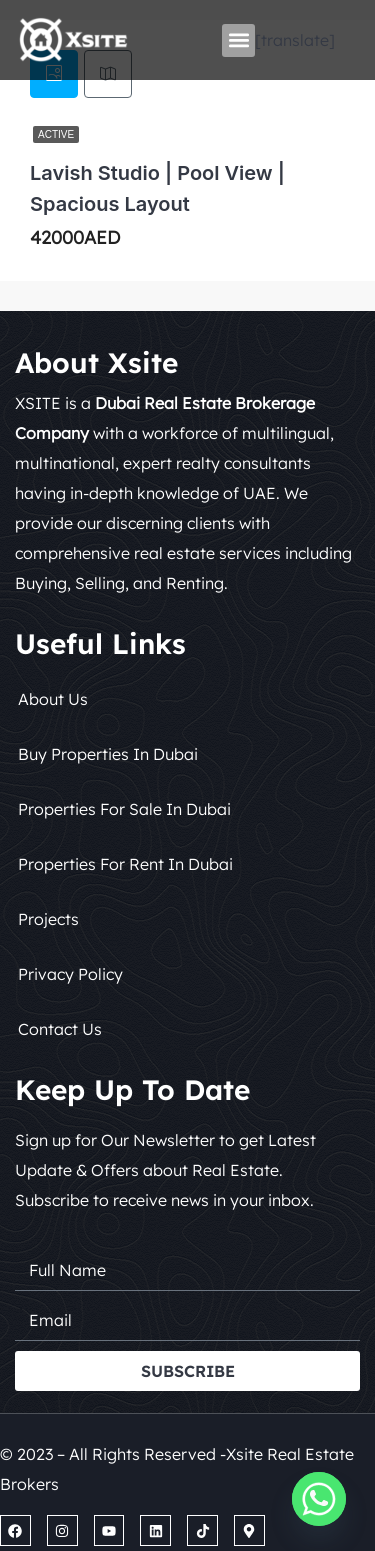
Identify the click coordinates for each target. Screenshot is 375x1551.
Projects (48, 919)
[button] (238, 40)
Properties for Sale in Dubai (124, 809)
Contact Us (60, 1029)
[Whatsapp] (319, 1499)
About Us (53, 699)
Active (56, 134)
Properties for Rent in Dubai (125, 864)
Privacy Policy (70, 974)
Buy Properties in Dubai (108, 754)
